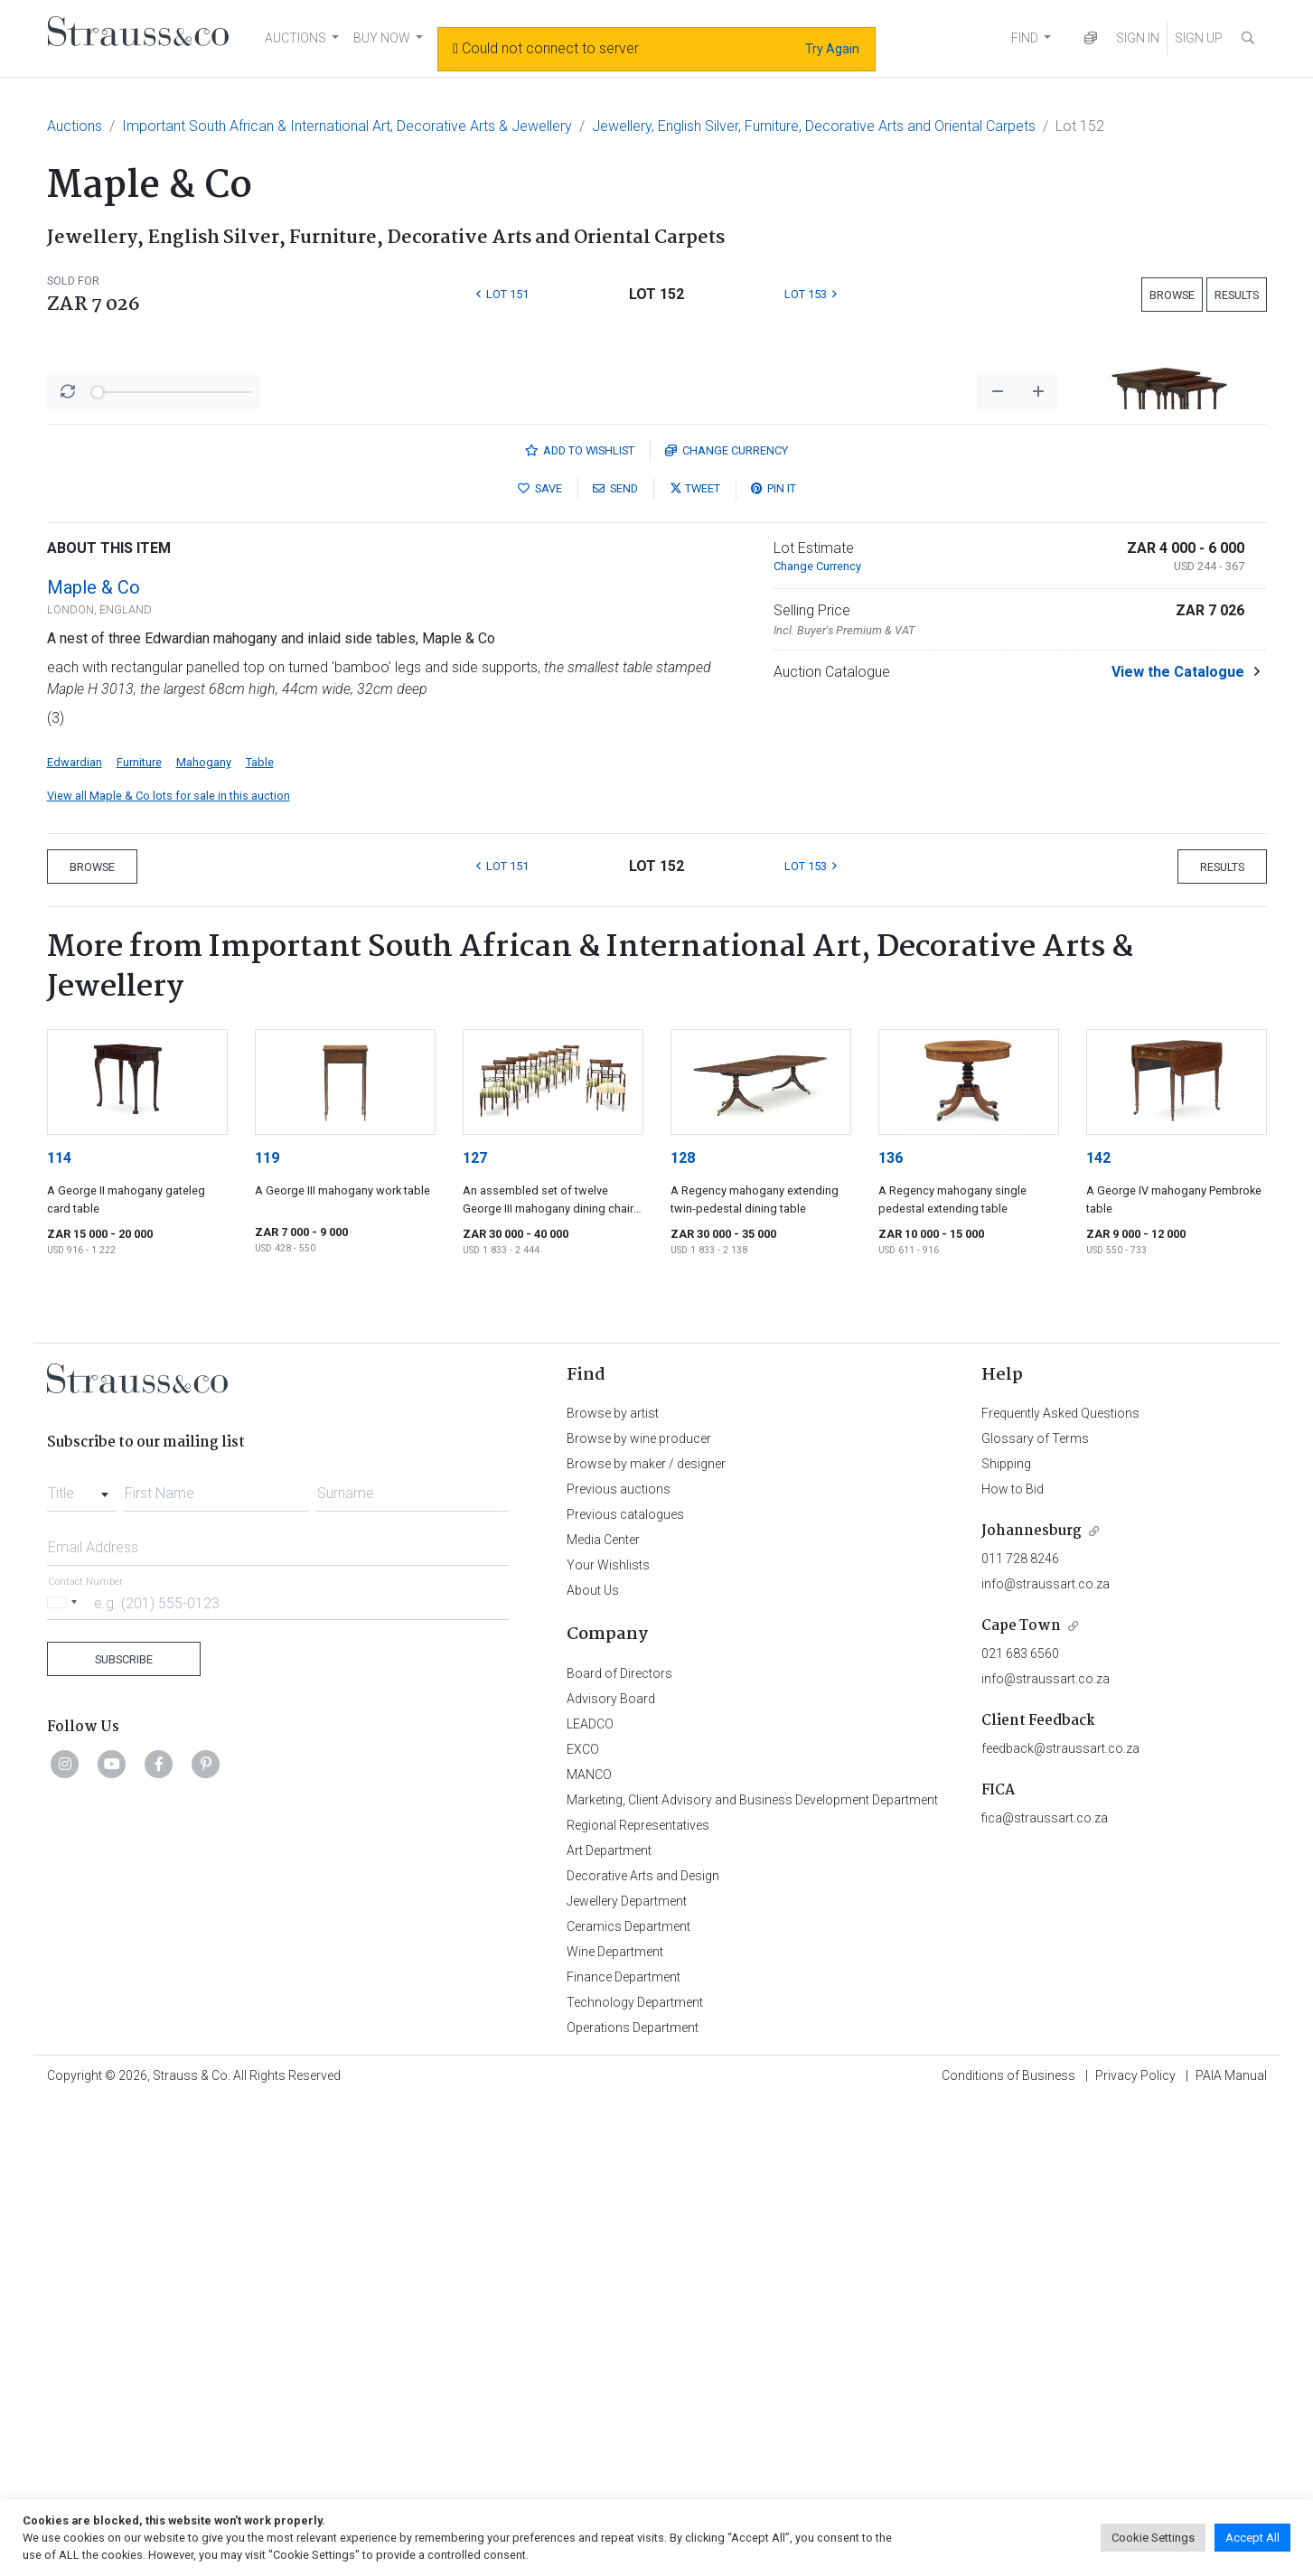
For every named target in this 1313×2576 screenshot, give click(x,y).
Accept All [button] (1252, 2537)
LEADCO (590, 2197)
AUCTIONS (295, 38)
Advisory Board (611, 2172)
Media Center (603, 2013)
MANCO (589, 2248)
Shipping (1006, 1937)
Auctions (74, 126)
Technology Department (635, 2475)
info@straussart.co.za (1045, 2057)
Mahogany (203, 1235)
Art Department (609, 2324)
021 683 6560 (1020, 2127)
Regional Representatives (638, 2298)
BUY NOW (381, 38)
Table (260, 1235)
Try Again (832, 49)
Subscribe (124, 2133)
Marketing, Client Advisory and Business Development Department (752, 2273)
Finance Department (623, 2450)
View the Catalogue (1177, 1145)
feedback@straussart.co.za (1060, 2222)
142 (1098, 1631)
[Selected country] (65, 2076)
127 (475, 1631)
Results (1237, 295)
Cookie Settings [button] (1153, 2537)
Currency (726, 924)
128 (683, 1631)
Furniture (139, 1235)
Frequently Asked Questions (1060, 1886)
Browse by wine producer (639, 1912)
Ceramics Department (628, 2400)
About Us (593, 2063)
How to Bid (1012, 1962)
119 (267, 1631)
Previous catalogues (625, 1988)
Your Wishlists (608, 2038)
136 (890, 1631)
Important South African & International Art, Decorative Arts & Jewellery (347, 126)
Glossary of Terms (1035, 1912)
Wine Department (615, 2425)
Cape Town (1021, 2099)
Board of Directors (619, 2147)
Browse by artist (613, 1886)
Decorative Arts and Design (643, 2349)
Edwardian (74, 1235)
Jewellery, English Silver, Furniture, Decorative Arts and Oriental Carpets (814, 126)
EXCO (583, 2222)
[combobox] (82, 1961)
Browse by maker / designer (646, 1937)
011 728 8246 (1020, 2032)
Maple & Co (93, 1061)
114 (59, 1631)
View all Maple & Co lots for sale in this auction (168, 1269)
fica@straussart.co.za (1044, 2291)
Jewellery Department (627, 2374)
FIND (1024, 38)
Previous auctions (619, 1962)
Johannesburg (1031, 2004)
